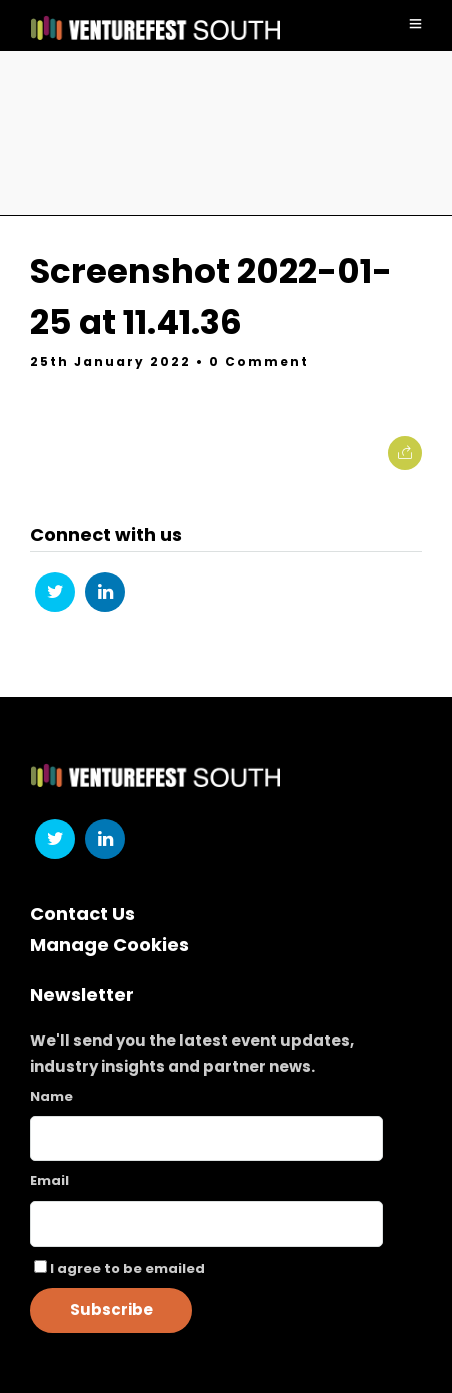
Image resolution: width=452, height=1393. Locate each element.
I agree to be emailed (127, 1268)
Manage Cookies (109, 944)
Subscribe (111, 1309)
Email (49, 1180)
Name (51, 1096)
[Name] (206, 1138)
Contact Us (82, 913)
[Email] (206, 1224)
